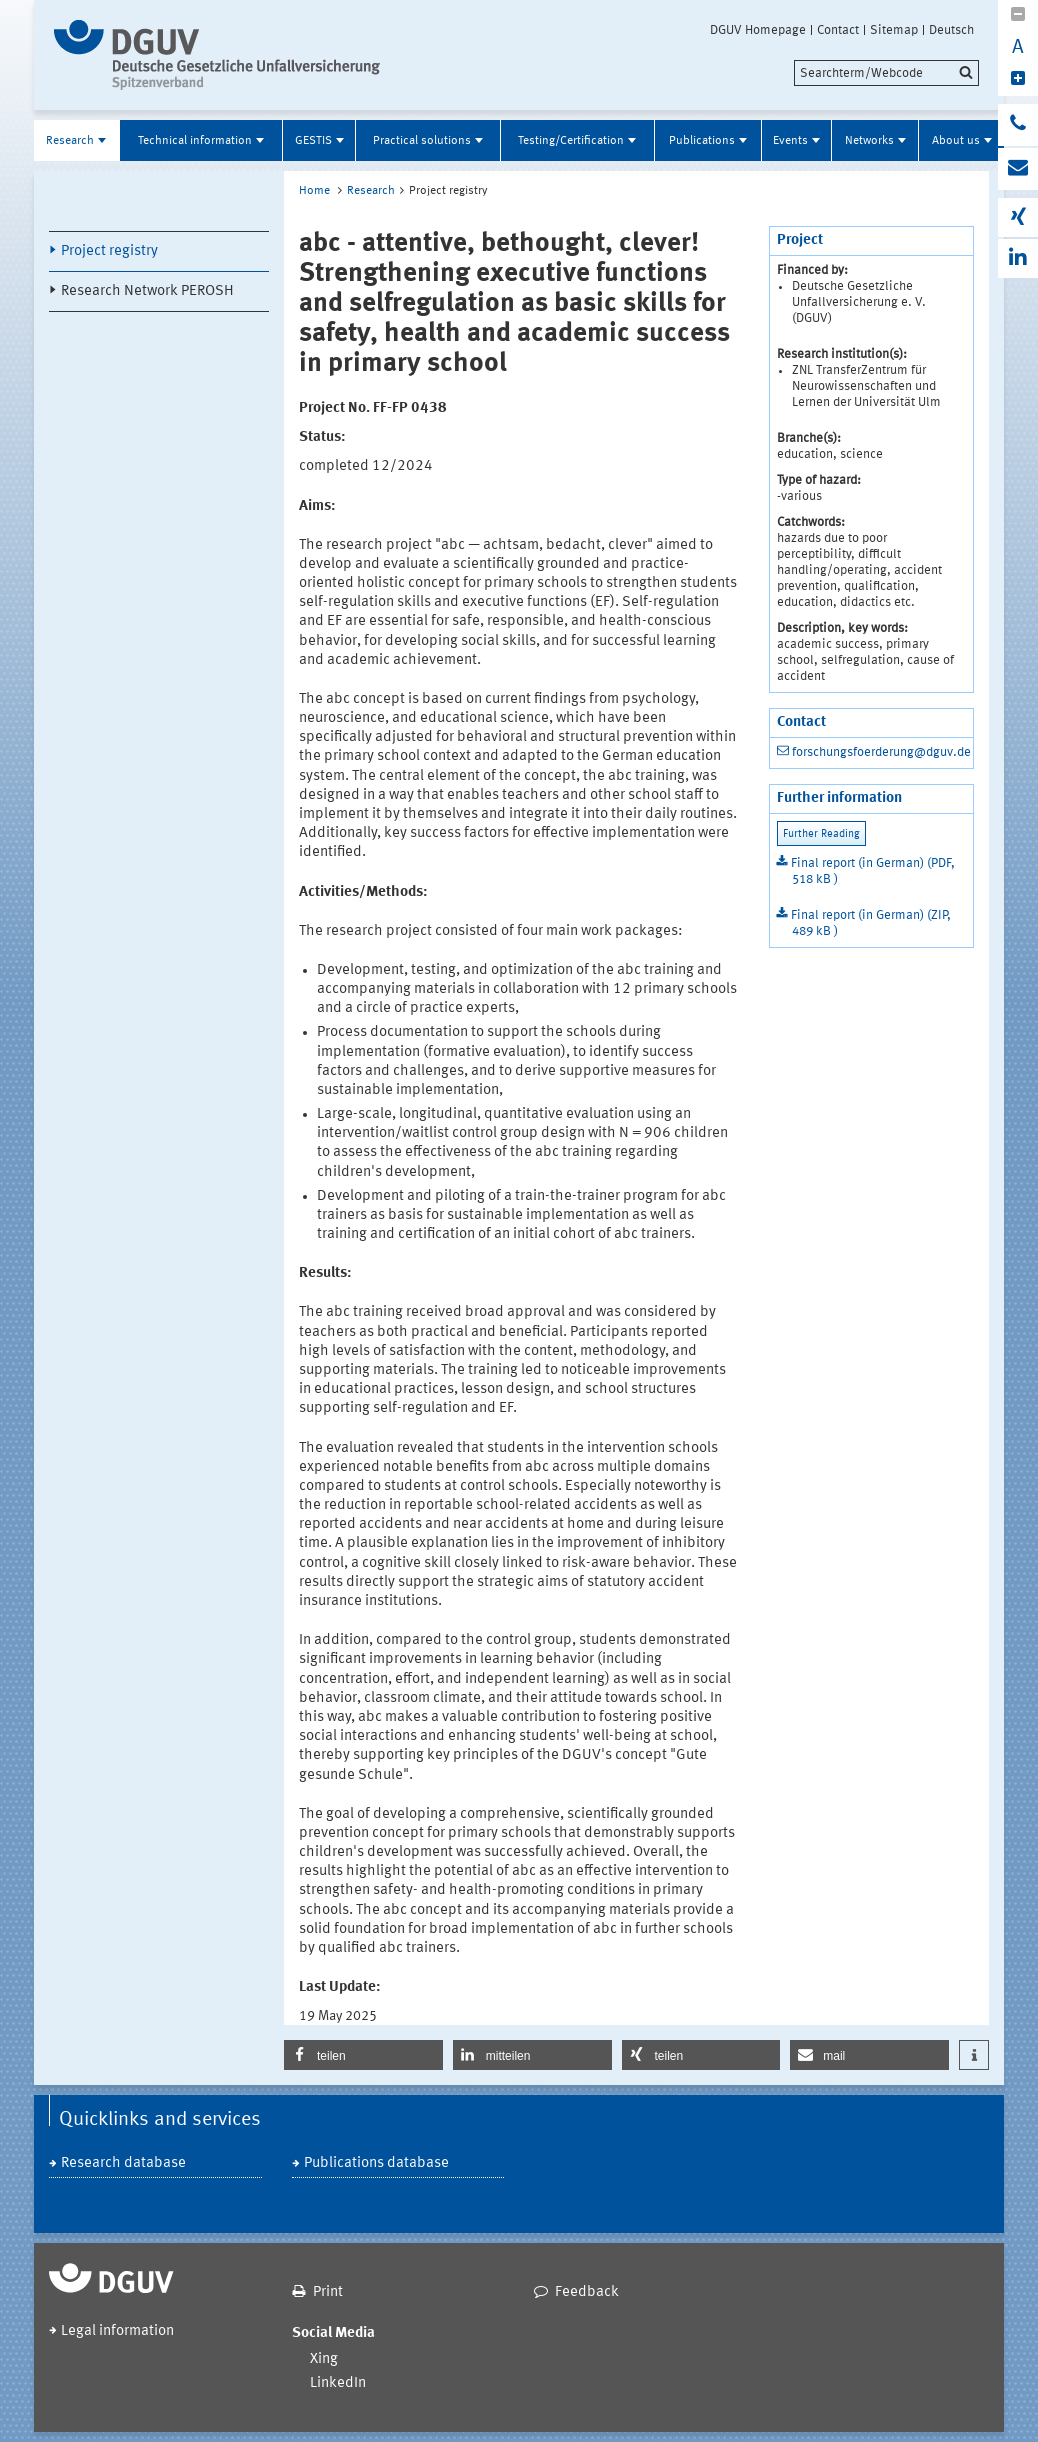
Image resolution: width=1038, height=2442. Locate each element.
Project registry (109, 251)
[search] (886, 73)
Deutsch (951, 30)
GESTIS (313, 141)
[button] (363, 2055)
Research (70, 141)
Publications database (376, 2163)
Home (314, 191)
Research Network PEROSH (147, 291)
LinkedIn (338, 2383)
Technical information (195, 141)
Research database (123, 2163)
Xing (324, 2359)
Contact (838, 30)
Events (790, 141)
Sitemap (894, 30)
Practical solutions (422, 141)
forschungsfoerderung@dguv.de (881, 752)
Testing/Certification (571, 141)
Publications (702, 141)
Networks (869, 141)
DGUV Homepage (758, 30)
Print (328, 2292)
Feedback (587, 2292)
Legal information (117, 2331)
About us (956, 141)
